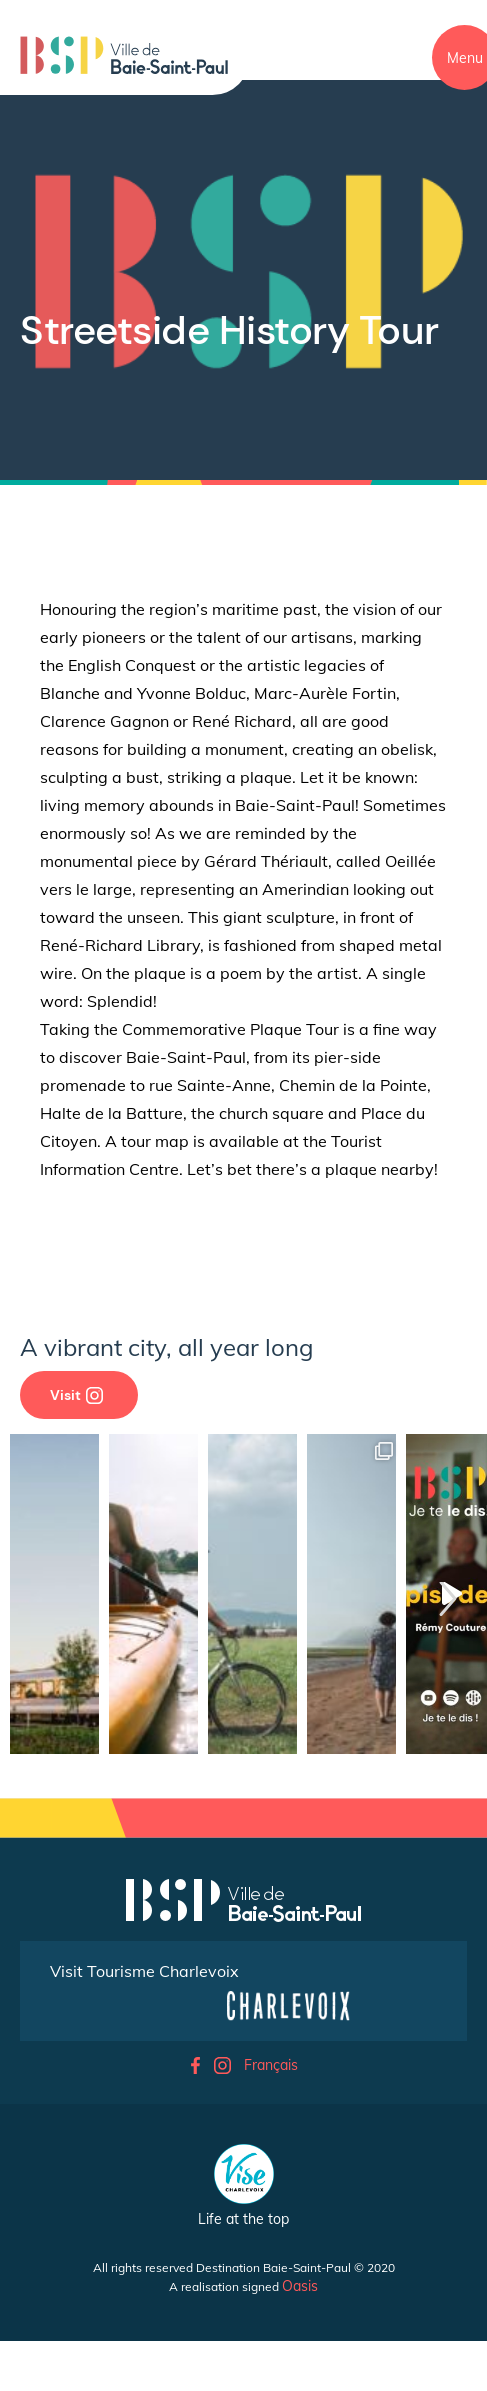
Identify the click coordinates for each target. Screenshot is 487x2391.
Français (271, 2065)
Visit (76, 1395)
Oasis (300, 2286)
